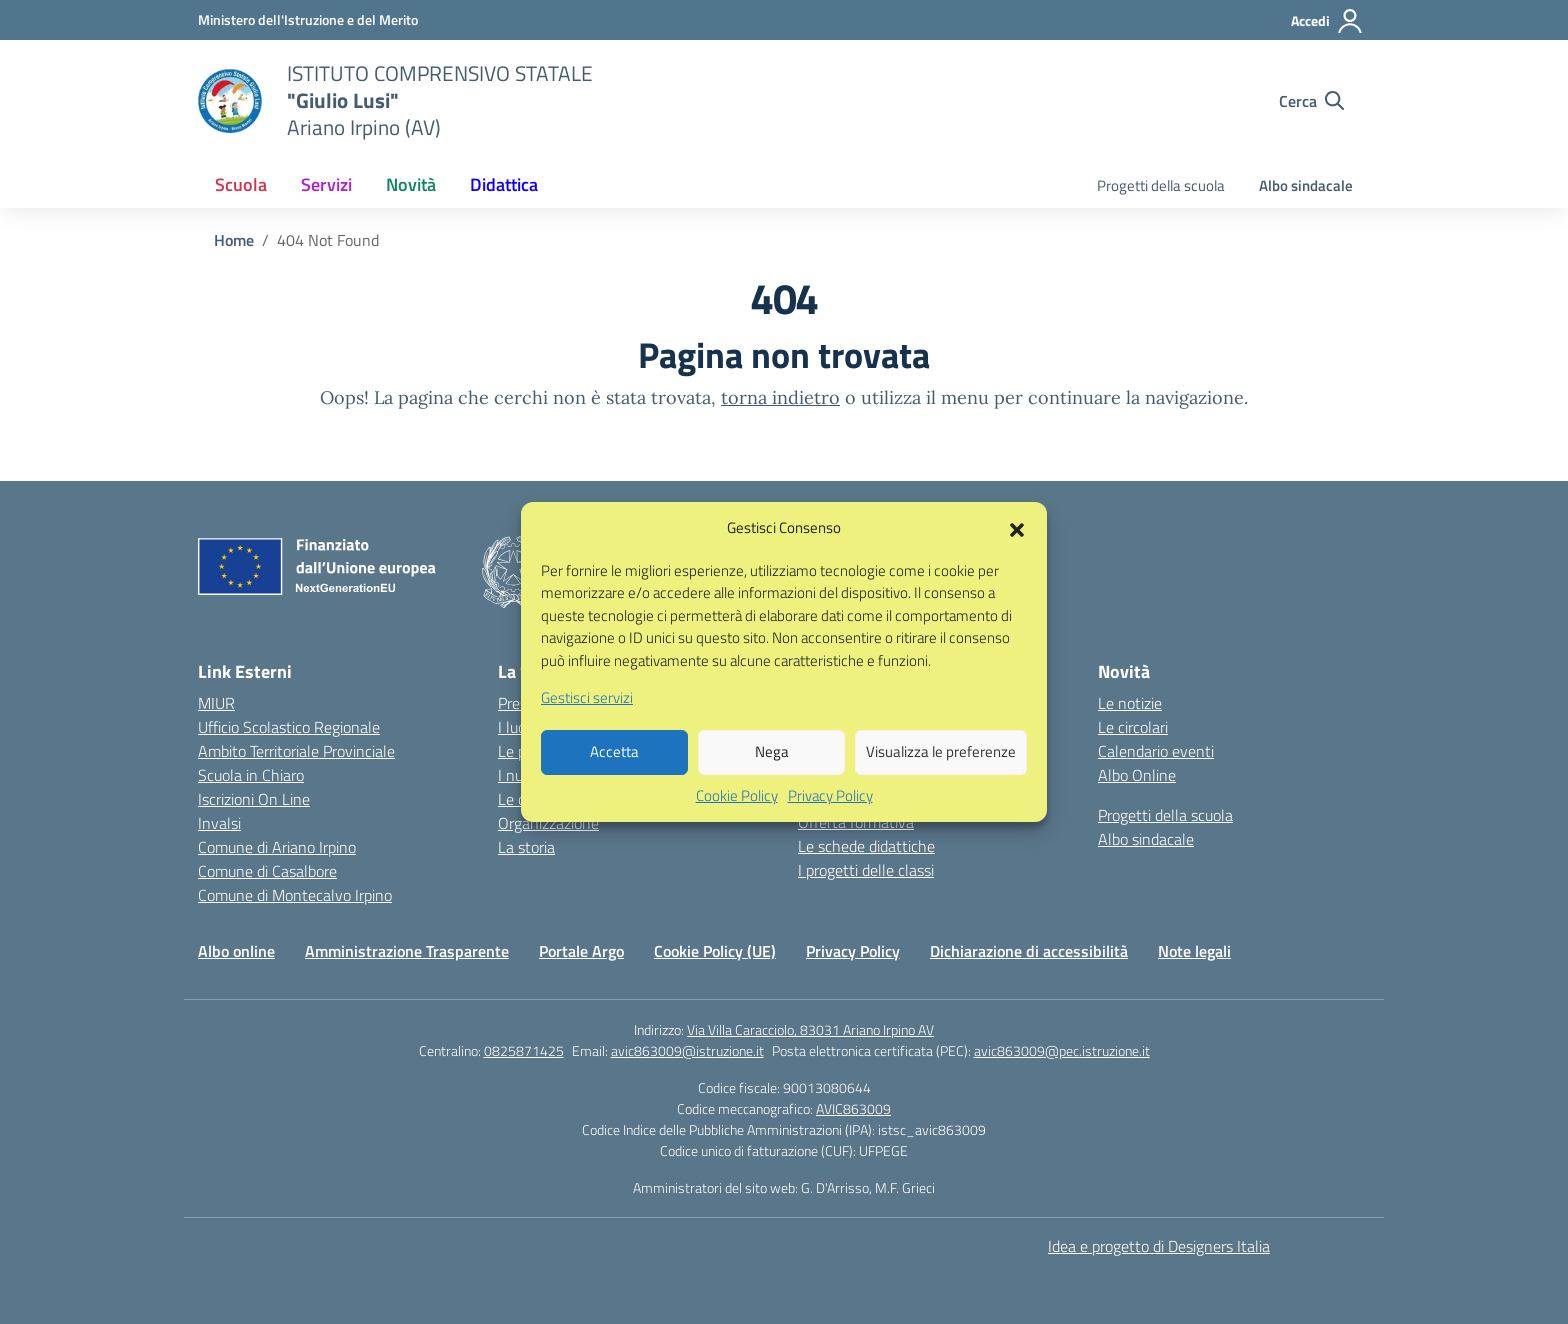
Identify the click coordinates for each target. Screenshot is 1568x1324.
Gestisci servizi (587, 722)
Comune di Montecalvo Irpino (295, 895)
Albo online (236, 951)
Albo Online (1137, 775)
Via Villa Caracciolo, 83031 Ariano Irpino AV (810, 1029)
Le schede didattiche (866, 846)
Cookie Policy (737, 819)
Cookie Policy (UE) (715, 951)
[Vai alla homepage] (230, 101)
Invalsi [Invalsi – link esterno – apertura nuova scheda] (219, 823)
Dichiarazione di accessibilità (1029, 951)
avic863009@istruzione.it (687, 1050)
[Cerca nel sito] (1311, 101)
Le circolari (1133, 727)
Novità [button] (411, 184)
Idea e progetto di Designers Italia (1159, 1246)
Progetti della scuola (1161, 185)
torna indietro (780, 397)
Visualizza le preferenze (941, 775)
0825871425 (524, 1050)
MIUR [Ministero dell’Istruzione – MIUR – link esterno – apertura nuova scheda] (216, 703)
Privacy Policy (830, 819)
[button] (1017, 552)
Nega (772, 775)
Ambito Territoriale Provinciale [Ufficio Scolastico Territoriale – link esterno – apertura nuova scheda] (296, 751)
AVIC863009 (853, 1108)
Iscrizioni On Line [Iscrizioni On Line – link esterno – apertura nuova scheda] (254, 799)
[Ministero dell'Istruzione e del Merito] (308, 19)
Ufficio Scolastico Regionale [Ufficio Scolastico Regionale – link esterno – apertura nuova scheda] (289, 727)
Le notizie (1130, 703)
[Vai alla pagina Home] (234, 240)
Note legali (1194, 951)
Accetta (614, 775)
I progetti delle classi (866, 870)
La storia (526, 847)
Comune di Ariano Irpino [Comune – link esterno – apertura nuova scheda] (277, 847)
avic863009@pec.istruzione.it (1062, 1050)
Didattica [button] (504, 184)
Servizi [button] (326, 184)
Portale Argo (581, 951)
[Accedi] (1327, 21)
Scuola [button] (241, 184)
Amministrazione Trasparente (407, 951)
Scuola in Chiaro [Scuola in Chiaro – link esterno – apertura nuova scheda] (251, 775)
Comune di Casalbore (267, 871)
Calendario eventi (1156, 751)
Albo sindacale (1306, 185)
